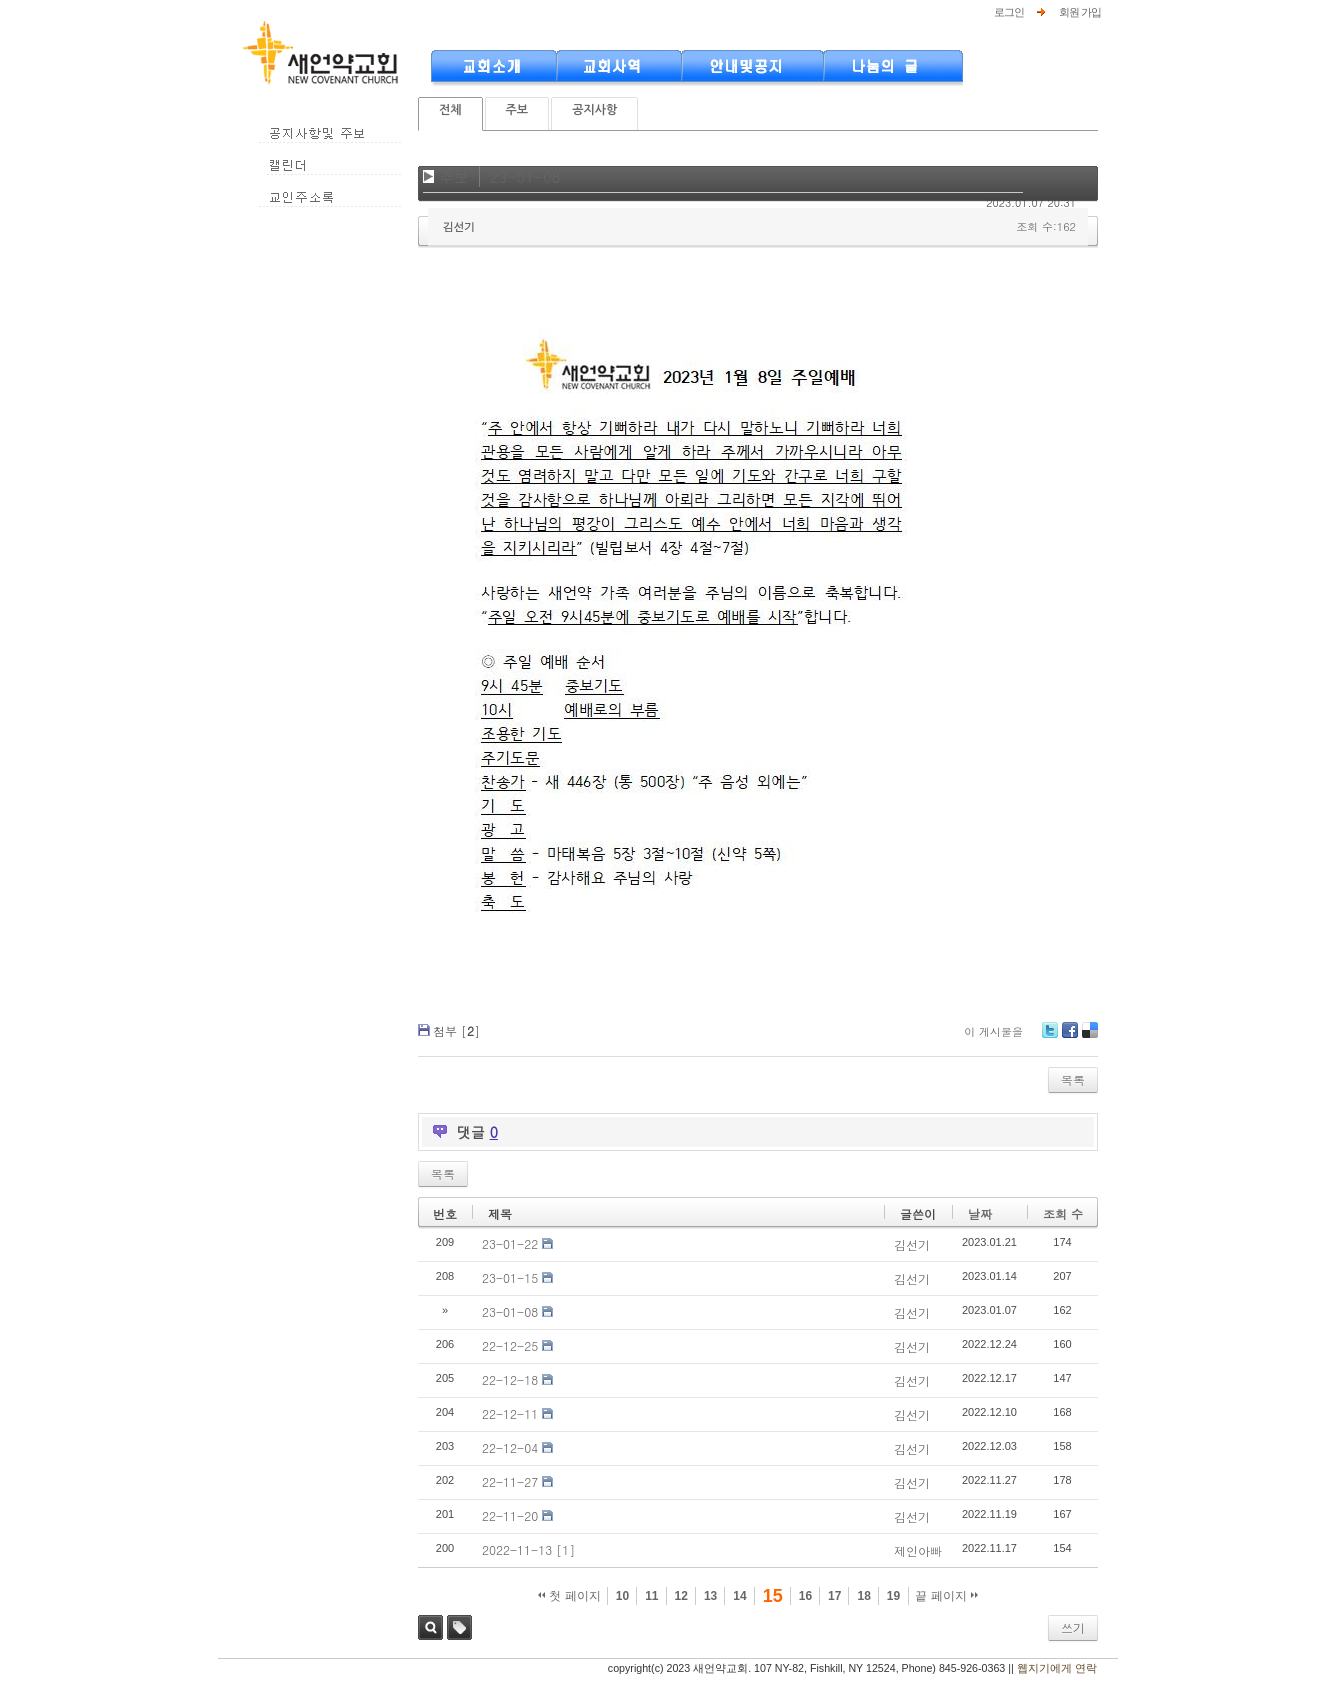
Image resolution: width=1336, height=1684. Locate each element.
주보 (517, 110)
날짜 (980, 1213)
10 (622, 1596)
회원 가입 (1080, 12)
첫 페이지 (569, 1596)
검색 (430, 1627)
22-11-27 (510, 1481)
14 (739, 1596)
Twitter (1050, 1037)
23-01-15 (510, 1277)
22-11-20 (510, 1515)
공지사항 (594, 110)
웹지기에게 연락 (1057, 1668)
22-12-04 (510, 1447)
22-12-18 (510, 1379)
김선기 (459, 226)
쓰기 (1073, 1627)
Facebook (1069, 1037)
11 (651, 1596)
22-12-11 (510, 1413)
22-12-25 (510, 1345)
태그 (459, 1627)
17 (834, 1596)
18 (863, 1596)
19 (893, 1596)
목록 (1073, 1079)
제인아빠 (918, 1550)
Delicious (1089, 1037)
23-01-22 (510, 1243)
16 (805, 1596)
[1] (565, 1549)
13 (710, 1596)
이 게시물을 (993, 1031)
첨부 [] (456, 1030)
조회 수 (1063, 1213)
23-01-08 (525, 176)
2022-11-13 (517, 1549)
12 (681, 1596)
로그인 (1009, 12)
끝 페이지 (946, 1596)
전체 (450, 110)
